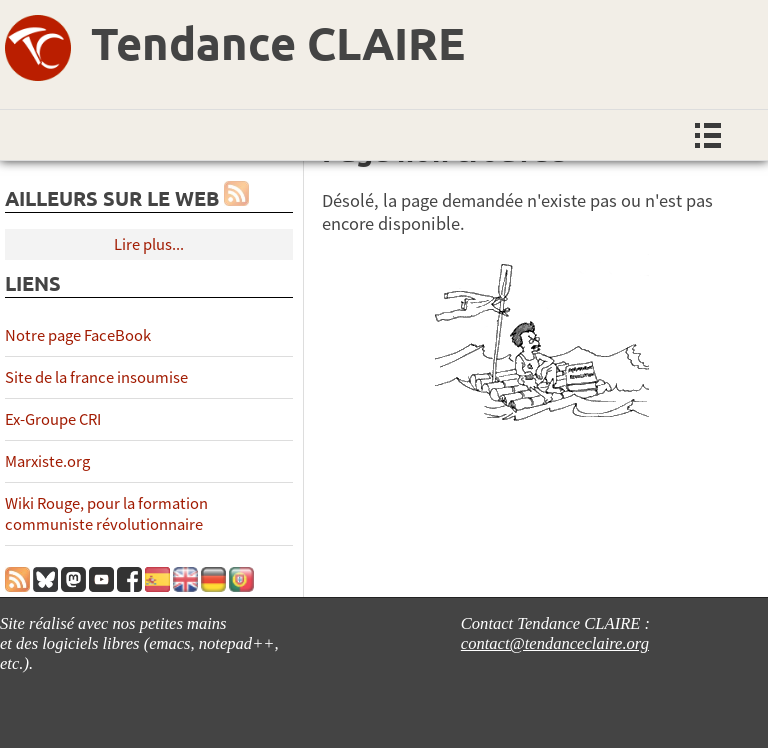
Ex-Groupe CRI (53, 419)
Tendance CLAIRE (278, 43)
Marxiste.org (47, 461)
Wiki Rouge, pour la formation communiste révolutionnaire (106, 514)
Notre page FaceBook (78, 335)
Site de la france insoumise (96, 377)
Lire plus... (149, 244)
